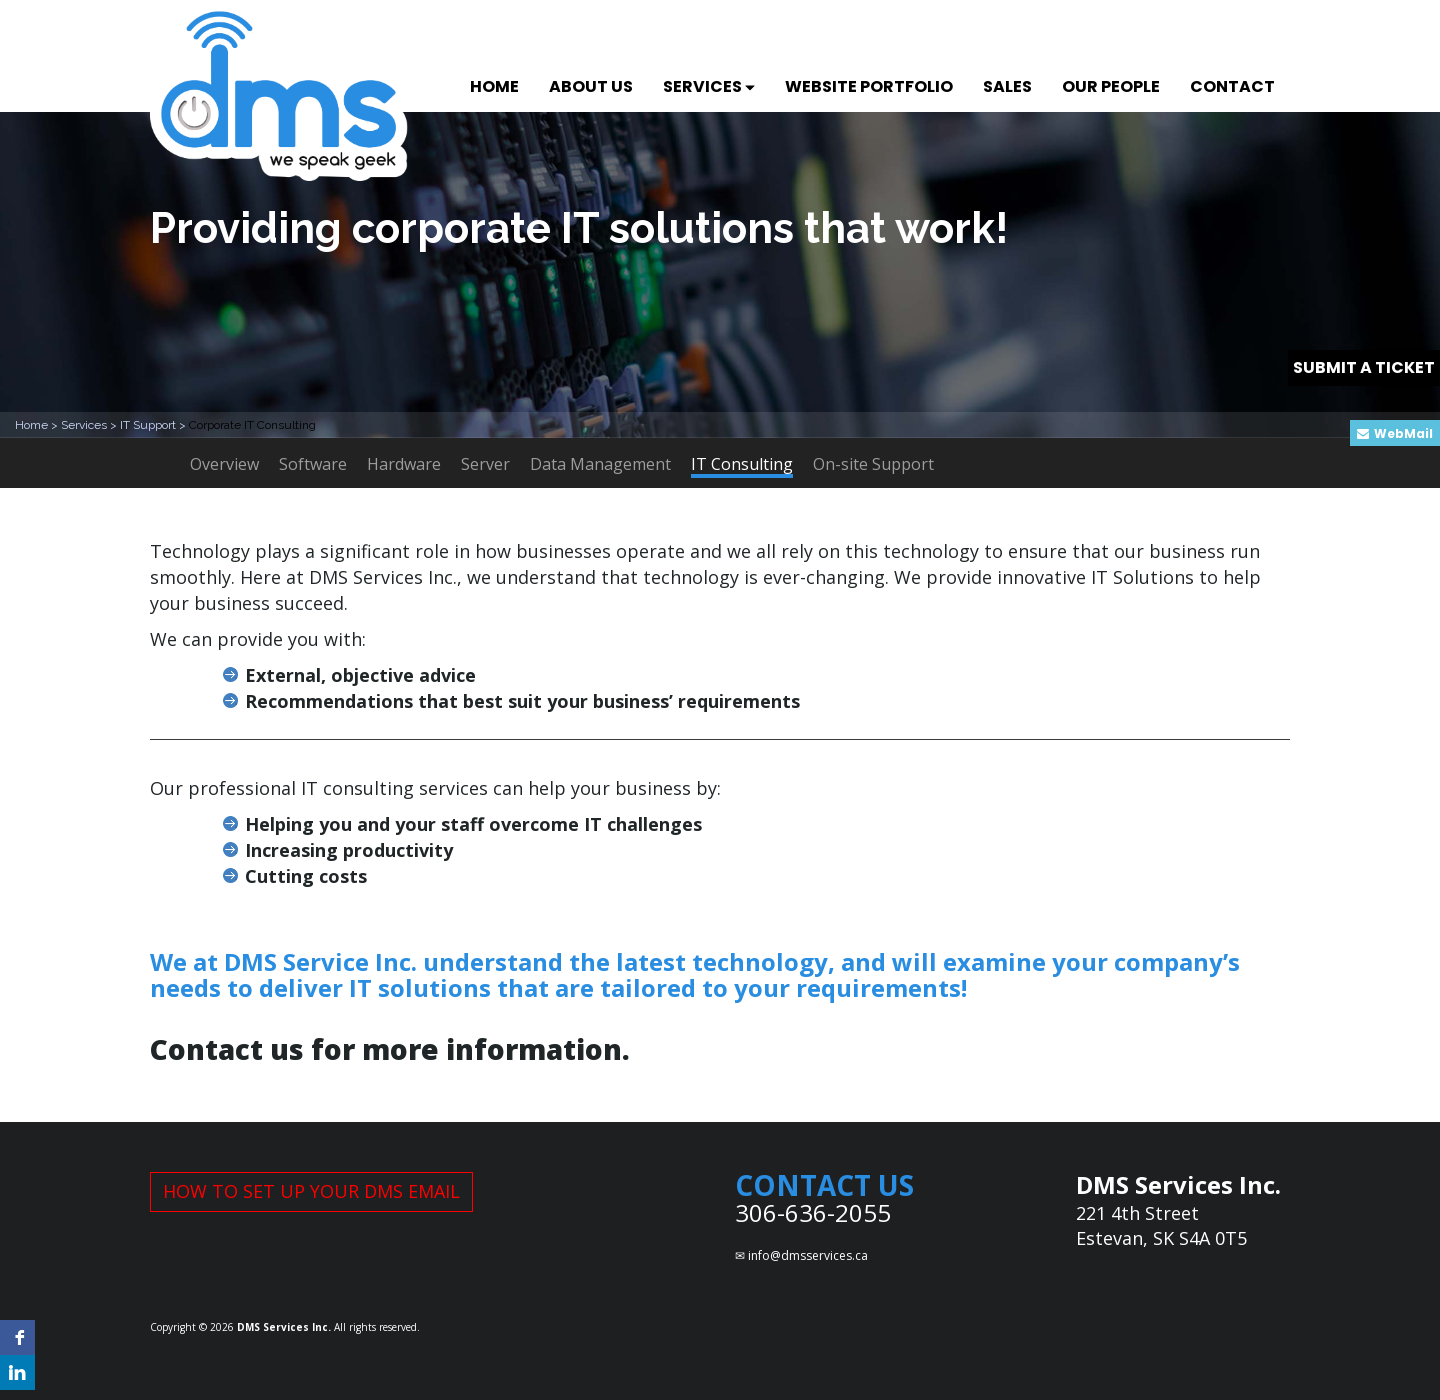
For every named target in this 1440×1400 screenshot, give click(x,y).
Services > (90, 425)
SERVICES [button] (709, 86)
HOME (494, 86)
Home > (38, 425)
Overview (224, 464)
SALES (1007, 86)
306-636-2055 (813, 1212)
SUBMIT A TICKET (1364, 367)
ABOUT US (591, 86)
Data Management (600, 464)
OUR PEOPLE (1111, 86)
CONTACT (1232, 86)
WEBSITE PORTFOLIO (869, 86)
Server (485, 464)
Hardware (404, 464)
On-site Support (873, 464)
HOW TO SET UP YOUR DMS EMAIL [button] (311, 1191)
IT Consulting (742, 465)
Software (313, 464)
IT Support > (154, 425)
